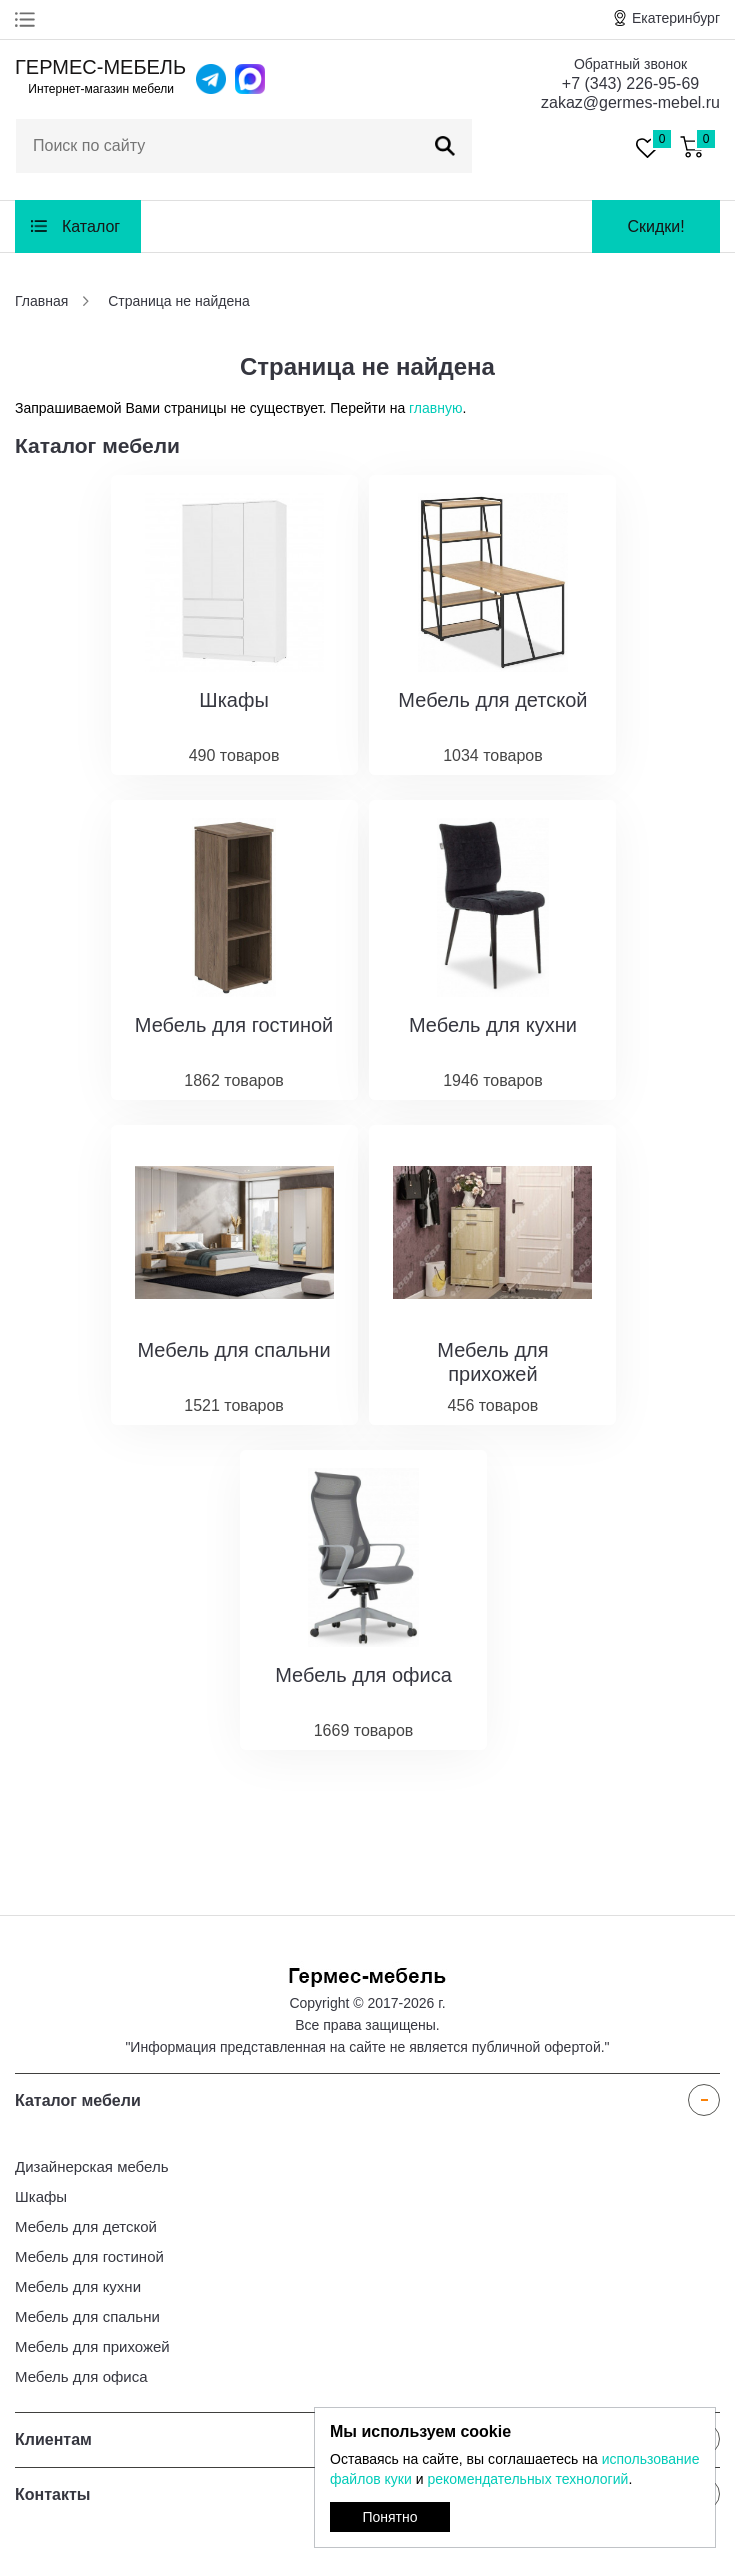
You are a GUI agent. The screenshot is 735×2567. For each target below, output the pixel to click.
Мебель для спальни (87, 2316)
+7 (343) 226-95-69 (630, 83)
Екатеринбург (676, 18)
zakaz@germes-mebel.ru (630, 102)
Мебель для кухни (78, 2286)
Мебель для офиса (81, 2376)
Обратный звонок (630, 64)
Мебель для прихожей (92, 2346)
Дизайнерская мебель (91, 2166)
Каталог (91, 226)
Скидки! (655, 226)
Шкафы (41, 2196)
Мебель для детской (86, 2226)
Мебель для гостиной (89, 2256)
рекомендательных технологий (527, 2479)
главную (435, 408)
